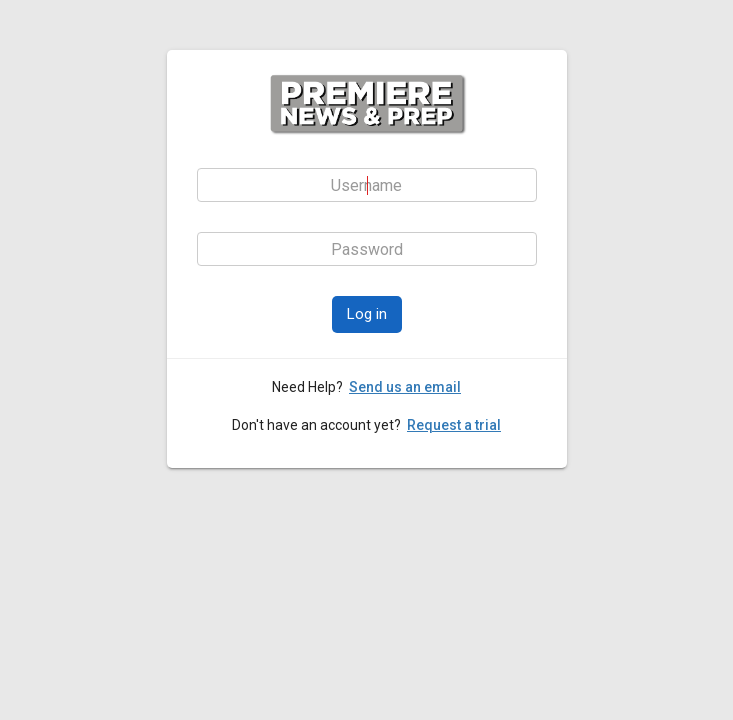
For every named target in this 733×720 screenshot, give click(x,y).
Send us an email (405, 387)
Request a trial (454, 425)
